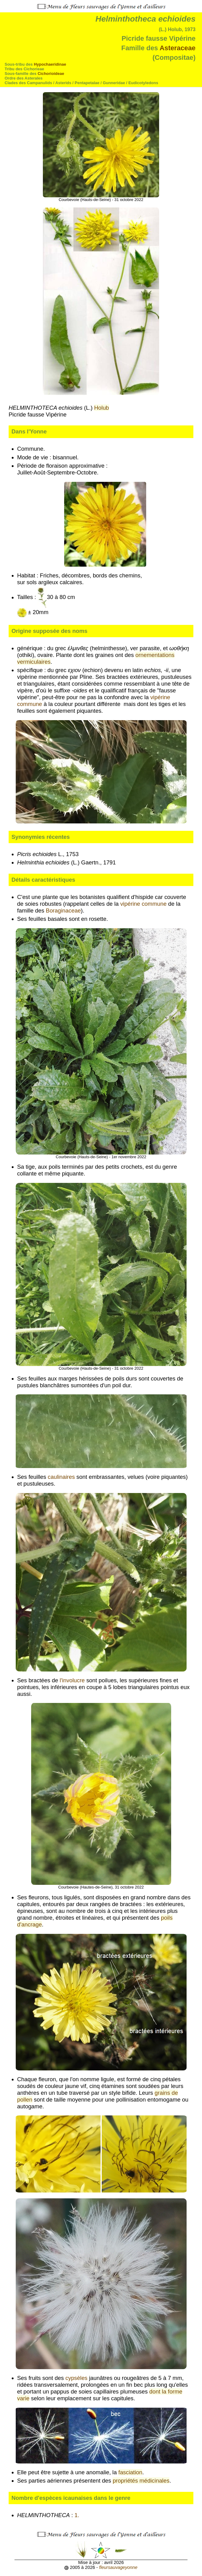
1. (78, 2515)
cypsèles (76, 2378)
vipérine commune (143, 903)
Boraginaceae (63, 910)
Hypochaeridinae (50, 64)
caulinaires (61, 1477)
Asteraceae (177, 48)
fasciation (130, 2472)
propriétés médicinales (141, 2480)
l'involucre (72, 1680)
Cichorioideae (51, 73)
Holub (101, 407)
